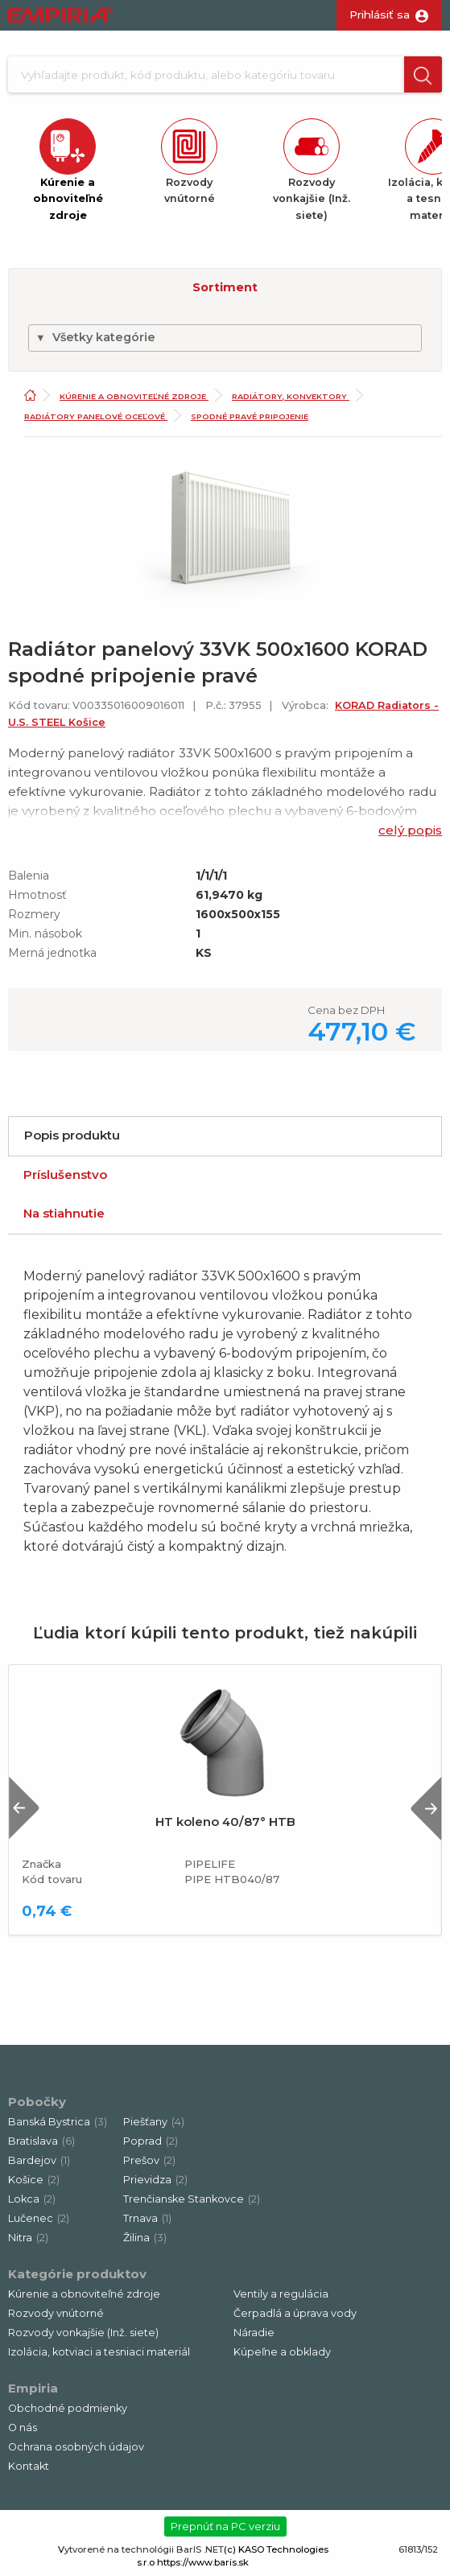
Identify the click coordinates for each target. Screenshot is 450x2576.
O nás (22, 2427)
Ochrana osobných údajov (76, 2447)
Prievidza (155, 2180)
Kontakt (28, 2466)
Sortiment (225, 287)
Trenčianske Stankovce (191, 2199)
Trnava (147, 2218)
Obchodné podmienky (67, 2408)
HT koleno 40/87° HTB (225, 1822)
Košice (34, 2180)
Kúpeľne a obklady (282, 2352)
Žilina (145, 2238)
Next (426, 1808)
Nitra (28, 2238)
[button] (423, 74)
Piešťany (153, 2122)
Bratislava (41, 2141)
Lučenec (38, 2218)
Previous (24, 1808)
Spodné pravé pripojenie (249, 416)
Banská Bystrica (57, 2122)
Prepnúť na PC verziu (225, 2526)
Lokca (32, 2199)
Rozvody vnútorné (56, 2313)
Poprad (150, 2141)
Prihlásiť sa (379, 14)
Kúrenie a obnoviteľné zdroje (134, 396)
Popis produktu (72, 1135)
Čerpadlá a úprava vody (295, 2313)
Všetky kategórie (95, 337)
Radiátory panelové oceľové (95, 416)
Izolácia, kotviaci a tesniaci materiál (99, 2352)
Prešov (149, 2160)
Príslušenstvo (65, 1174)
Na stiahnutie (64, 1213)
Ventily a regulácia (280, 2294)
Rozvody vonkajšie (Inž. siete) (83, 2333)
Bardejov (39, 2160)
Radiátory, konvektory (290, 396)
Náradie (254, 2333)
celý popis (410, 830)
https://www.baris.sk (203, 2562)
